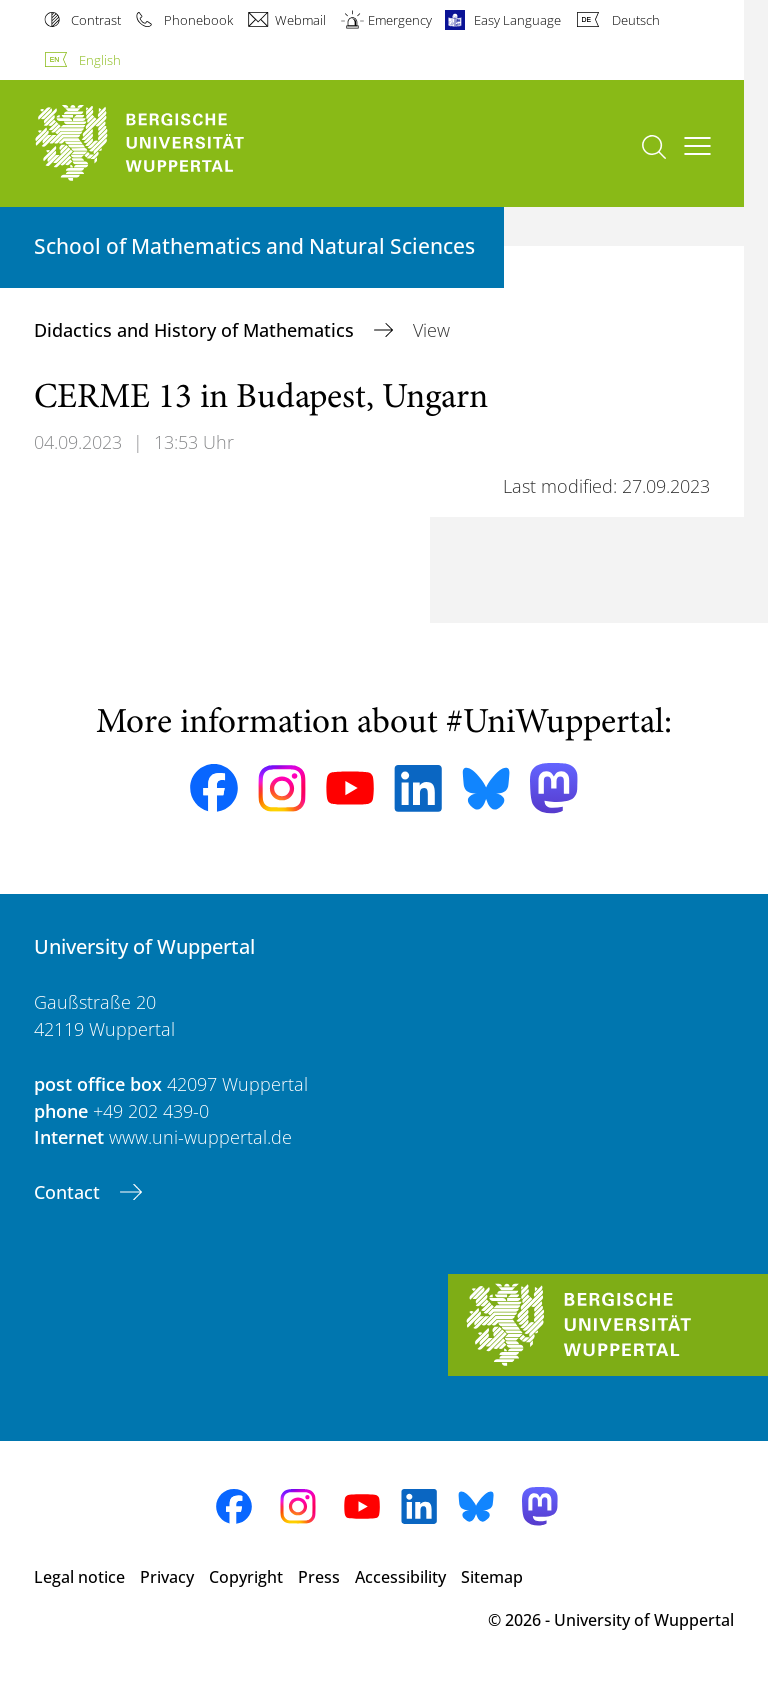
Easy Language (517, 20)
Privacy (167, 1577)
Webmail (300, 20)
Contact (69, 1192)
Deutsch (636, 20)
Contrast (96, 20)
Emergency (400, 20)
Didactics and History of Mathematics (196, 330)
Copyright (246, 1577)
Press (319, 1577)
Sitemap (492, 1577)
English (100, 60)
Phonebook (198, 20)
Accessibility (400, 1577)
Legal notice (79, 1577)
